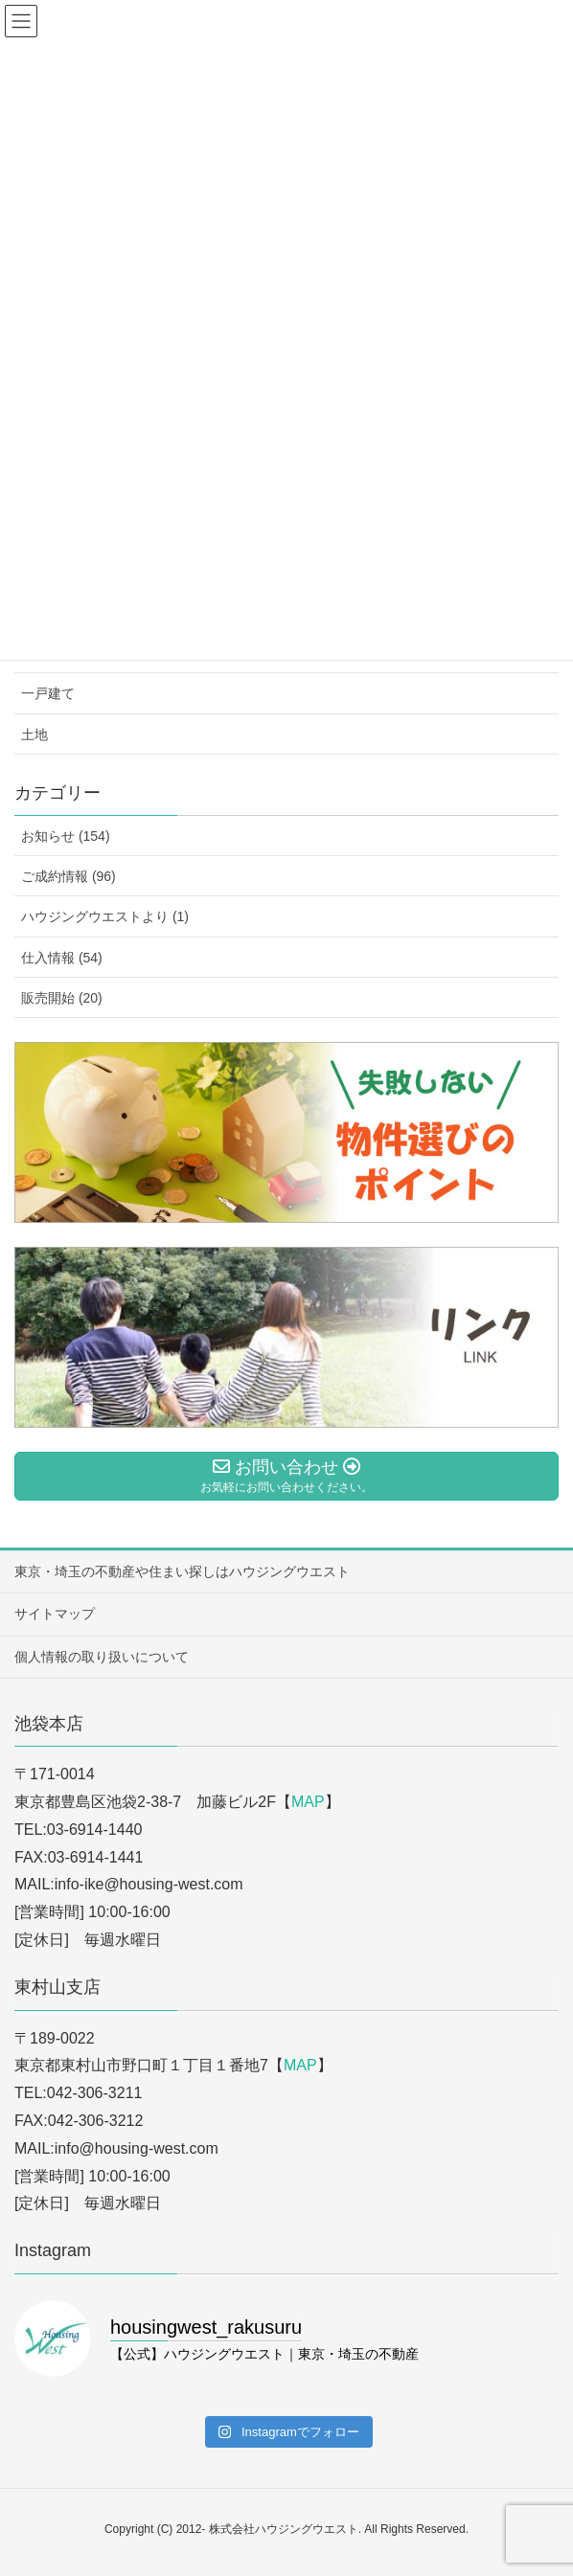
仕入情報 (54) (62, 957)
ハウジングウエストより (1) (105, 916)
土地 (34, 734)
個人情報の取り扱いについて (101, 1656)
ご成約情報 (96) (68, 876)
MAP (308, 1802)
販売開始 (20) (62, 998)
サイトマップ (54, 1613)
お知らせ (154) (65, 836)
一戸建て (48, 693)
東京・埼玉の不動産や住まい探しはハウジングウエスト (182, 1571)
